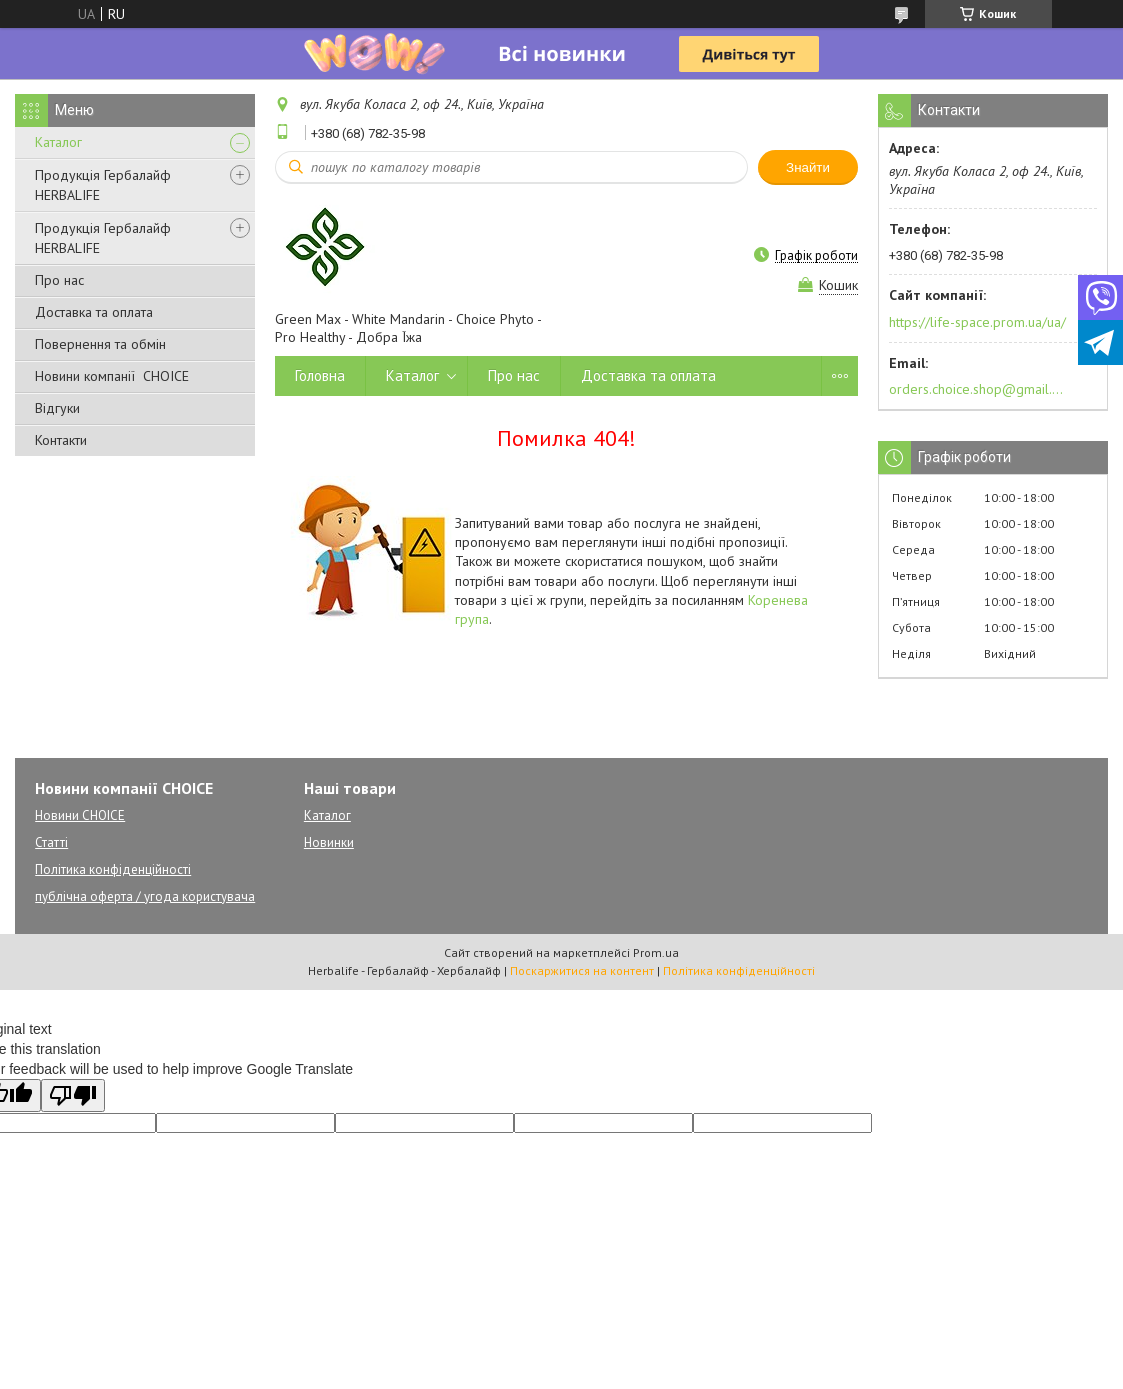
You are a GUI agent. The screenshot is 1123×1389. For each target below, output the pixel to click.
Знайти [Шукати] (808, 167)
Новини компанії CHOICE (112, 376)
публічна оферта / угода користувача (145, 896)
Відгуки (57, 408)
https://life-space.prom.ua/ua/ (977, 322)
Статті (51, 842)
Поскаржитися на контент (582, 970)
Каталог (58, 142)
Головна (320, 375)
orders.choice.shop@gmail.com (976, 389)
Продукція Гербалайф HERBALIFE (103, 185)
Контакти (61, 440)
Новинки (329, 842)
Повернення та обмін (100, 344)
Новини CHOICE (80, 815)
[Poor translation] (73, 1095)
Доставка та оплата (94, 312)
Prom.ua (656, 952)
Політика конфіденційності (113, 869)
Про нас (59, 280)
